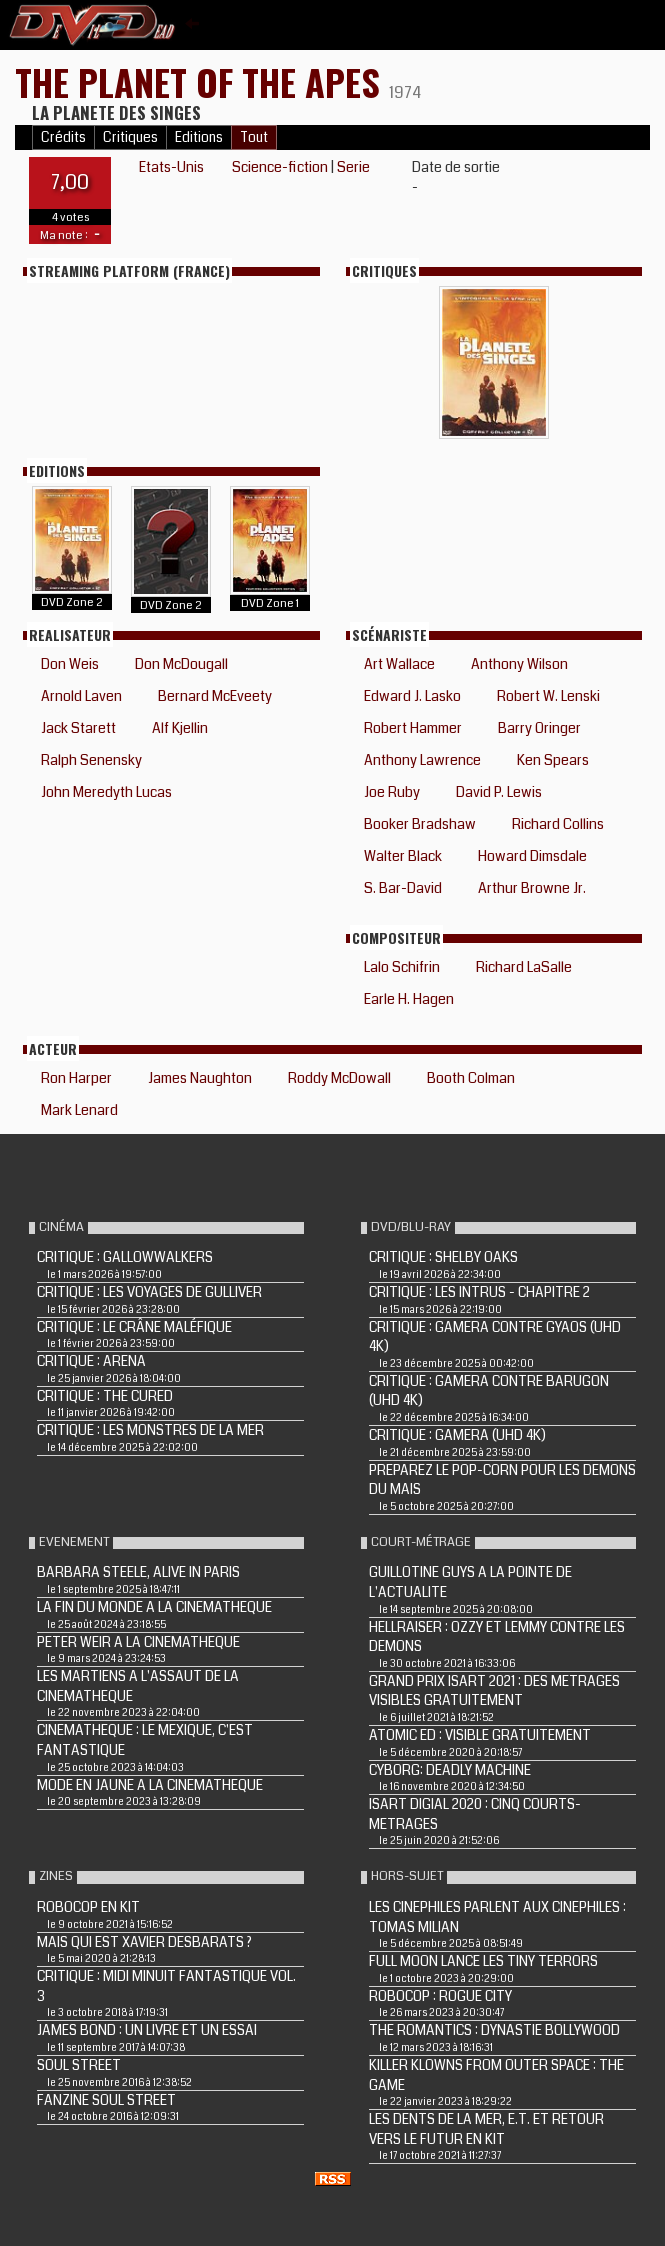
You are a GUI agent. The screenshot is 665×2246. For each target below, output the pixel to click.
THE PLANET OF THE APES (202, 81)
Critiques (130, 137)
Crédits (63, 137)
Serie (353, 167)
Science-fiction (280, 167)
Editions (199, 137)
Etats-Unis (171, 167)
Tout (254, 137)
